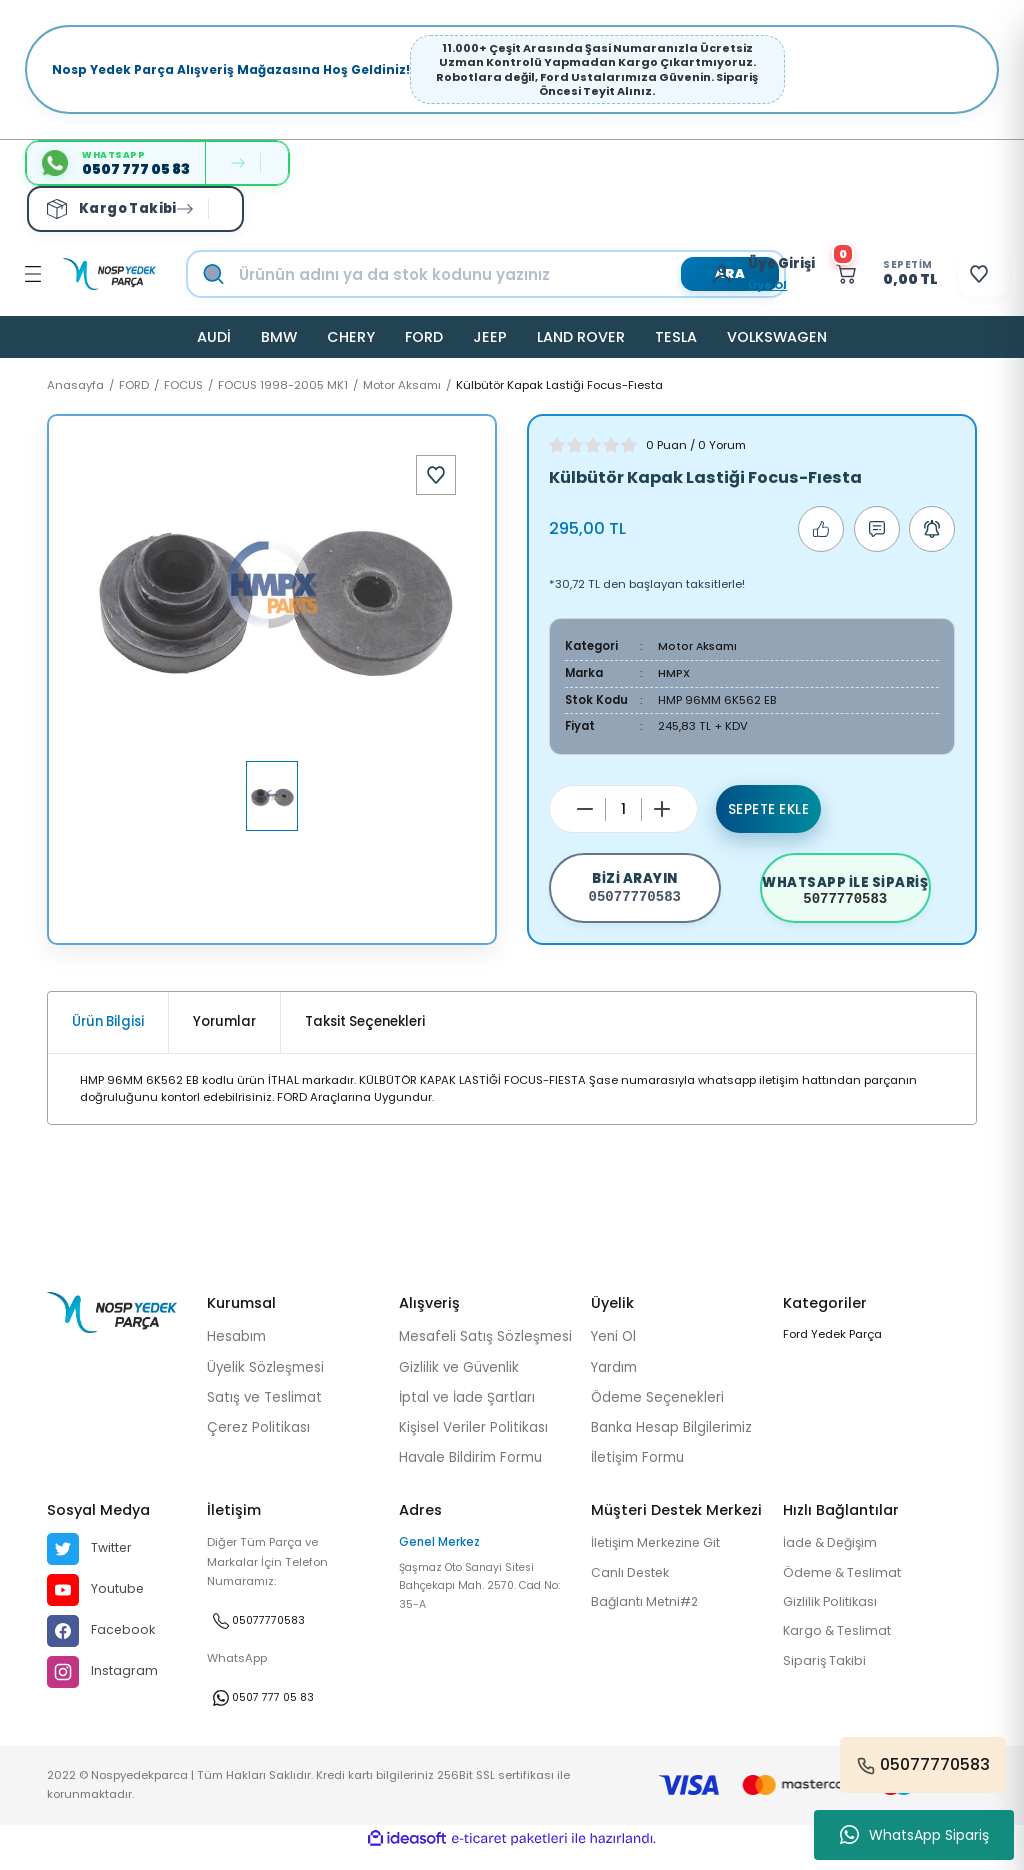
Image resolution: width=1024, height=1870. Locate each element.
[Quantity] (623, 808)
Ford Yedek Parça (832, 1349)
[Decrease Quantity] (585, 809)
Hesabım (236, 1351)
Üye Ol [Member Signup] (731, 285)
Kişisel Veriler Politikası (473, 1442)
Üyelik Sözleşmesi (265, 1381)
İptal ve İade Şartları (467, 1411)
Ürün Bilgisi (108, 1036)
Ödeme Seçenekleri (657, 1411)
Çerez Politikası (258, 1442)
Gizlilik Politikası (834, 1618)
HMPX (674, 673)
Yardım (614, 1381)
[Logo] (109, 274)
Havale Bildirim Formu (470, 1472)
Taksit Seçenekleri (365, 1036)
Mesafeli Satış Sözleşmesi (485, 1351)
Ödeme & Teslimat (846, 1588)
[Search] (506, 274)
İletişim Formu (637, 1472)
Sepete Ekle (769, 809)
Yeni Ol (613, 1351)
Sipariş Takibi (826, 1679)
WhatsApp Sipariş (914, 1835)
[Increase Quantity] (662, 809)
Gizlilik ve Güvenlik (459, 1381)
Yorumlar (224, 1036)
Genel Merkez (439, 1557)
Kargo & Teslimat (841, 1648)
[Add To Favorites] (436, 475)
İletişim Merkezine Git (662, 1558)
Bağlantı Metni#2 (649, 1618)
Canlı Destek (633, 1588)
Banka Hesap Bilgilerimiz (671, 1442)
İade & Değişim (834, 1558)
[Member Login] (691, 274)
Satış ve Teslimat (264, 1411)
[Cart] (860, 274)
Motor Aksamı (699, 646)
